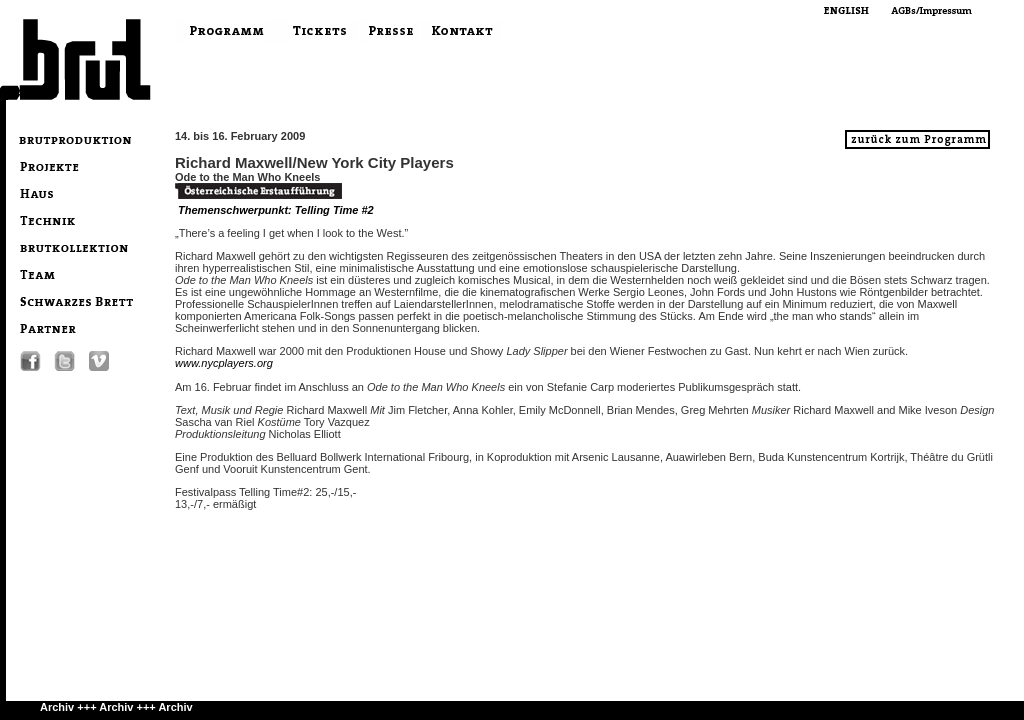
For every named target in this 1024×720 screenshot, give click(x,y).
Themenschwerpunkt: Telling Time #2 (276, 210)
